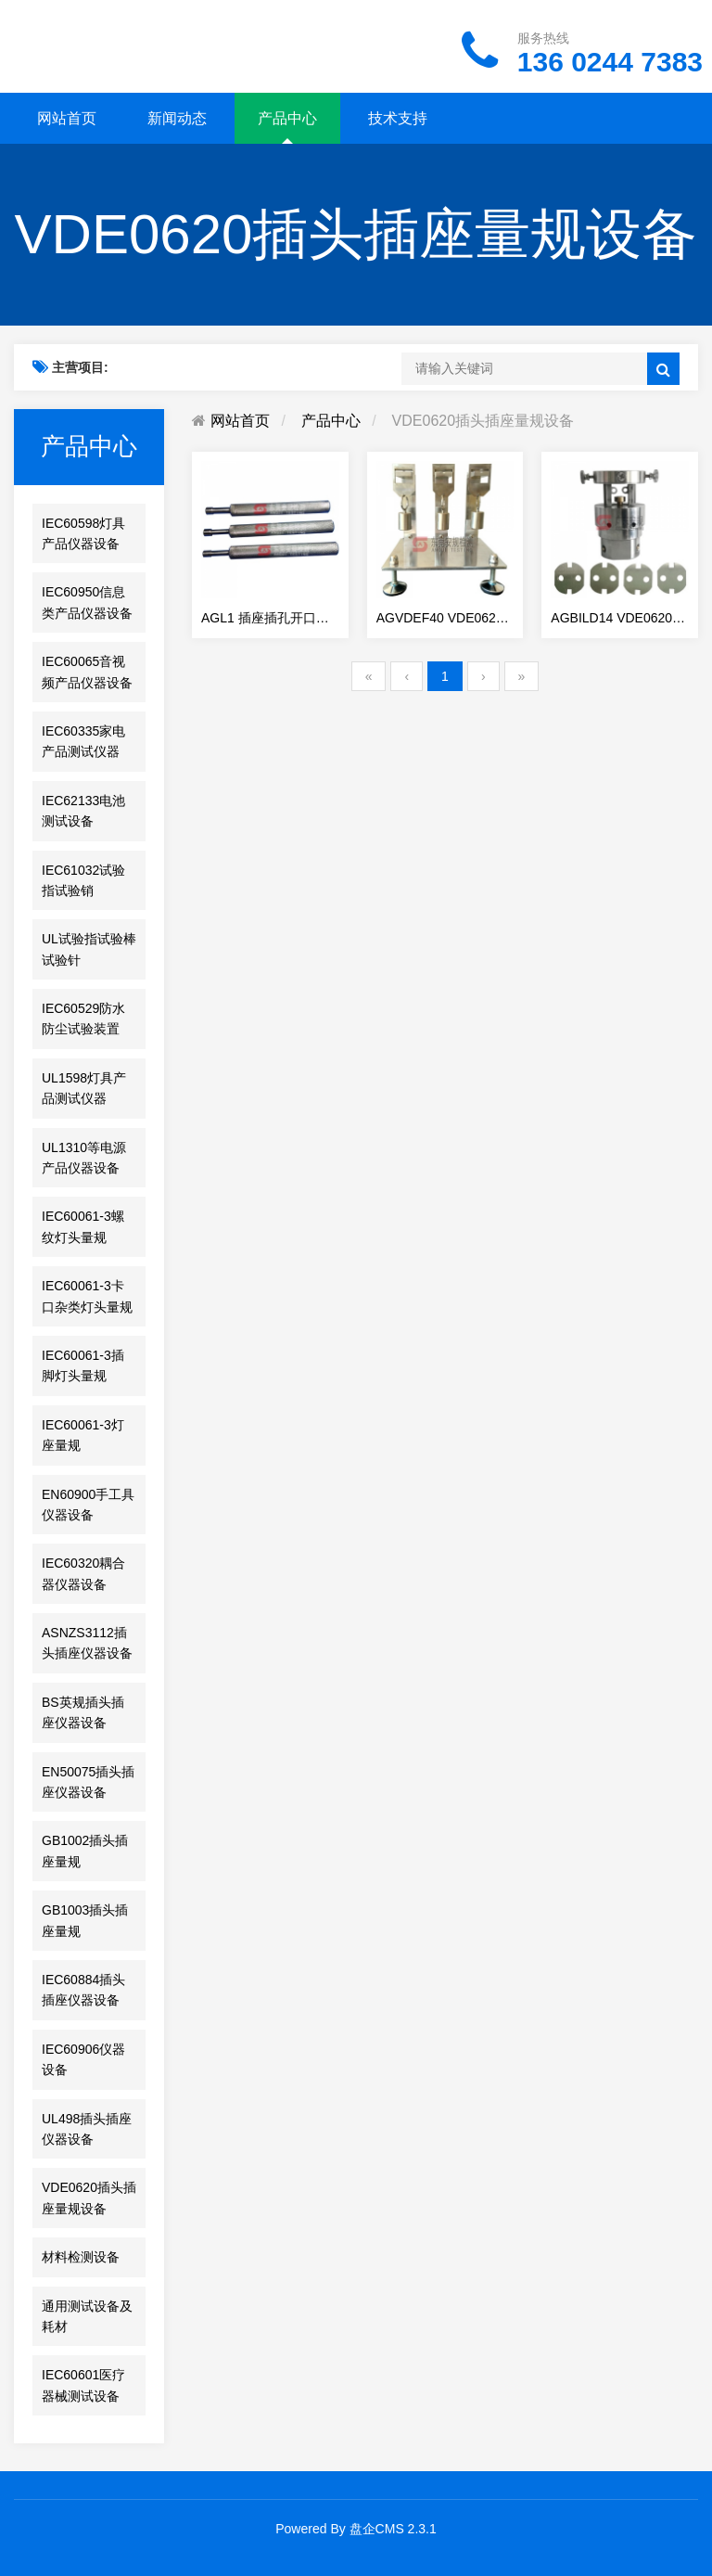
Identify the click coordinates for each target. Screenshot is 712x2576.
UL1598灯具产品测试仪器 (84, 1088)
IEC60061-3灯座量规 (83, 1435)
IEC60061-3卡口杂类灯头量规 (87, 1296)
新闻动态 (177, 118)
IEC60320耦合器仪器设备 (83, 1573)
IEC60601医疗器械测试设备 (83, 2385)
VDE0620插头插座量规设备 (89, 2197)
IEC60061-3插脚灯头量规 (83, 1365)
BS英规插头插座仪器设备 (83, 1712)
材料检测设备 (81, 2256)
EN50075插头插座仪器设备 (88, 1782)
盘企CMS (377, 2528)
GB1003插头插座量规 (85, 1920)
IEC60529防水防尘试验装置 (83, 1018)
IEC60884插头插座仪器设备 (83, 1989)
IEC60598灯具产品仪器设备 (83, 533)
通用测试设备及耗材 (87, 2316)
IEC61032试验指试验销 (83, 880)
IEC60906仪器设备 (83, 2059)
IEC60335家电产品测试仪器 (83, 741)
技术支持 (397, 118)
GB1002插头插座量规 (85, 1850)
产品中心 (287, 118)
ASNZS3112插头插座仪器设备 (87, 1642)
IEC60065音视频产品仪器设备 (87, 671)
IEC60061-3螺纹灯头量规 (83, 1226)
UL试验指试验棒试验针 (89, 949)
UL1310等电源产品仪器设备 (84, 1157)
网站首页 (66, 118)
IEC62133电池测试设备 (83, 810)
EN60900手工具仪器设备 (88, 1504)
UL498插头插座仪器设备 (87, 2129)
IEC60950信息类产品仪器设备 (87, 602)
